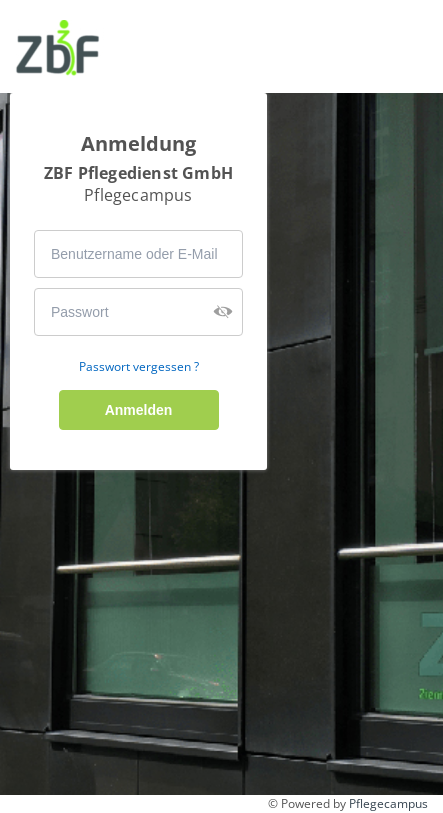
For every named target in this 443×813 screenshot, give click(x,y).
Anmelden (139, 410)
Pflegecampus (388, 803)
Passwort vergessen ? (139, 367)
